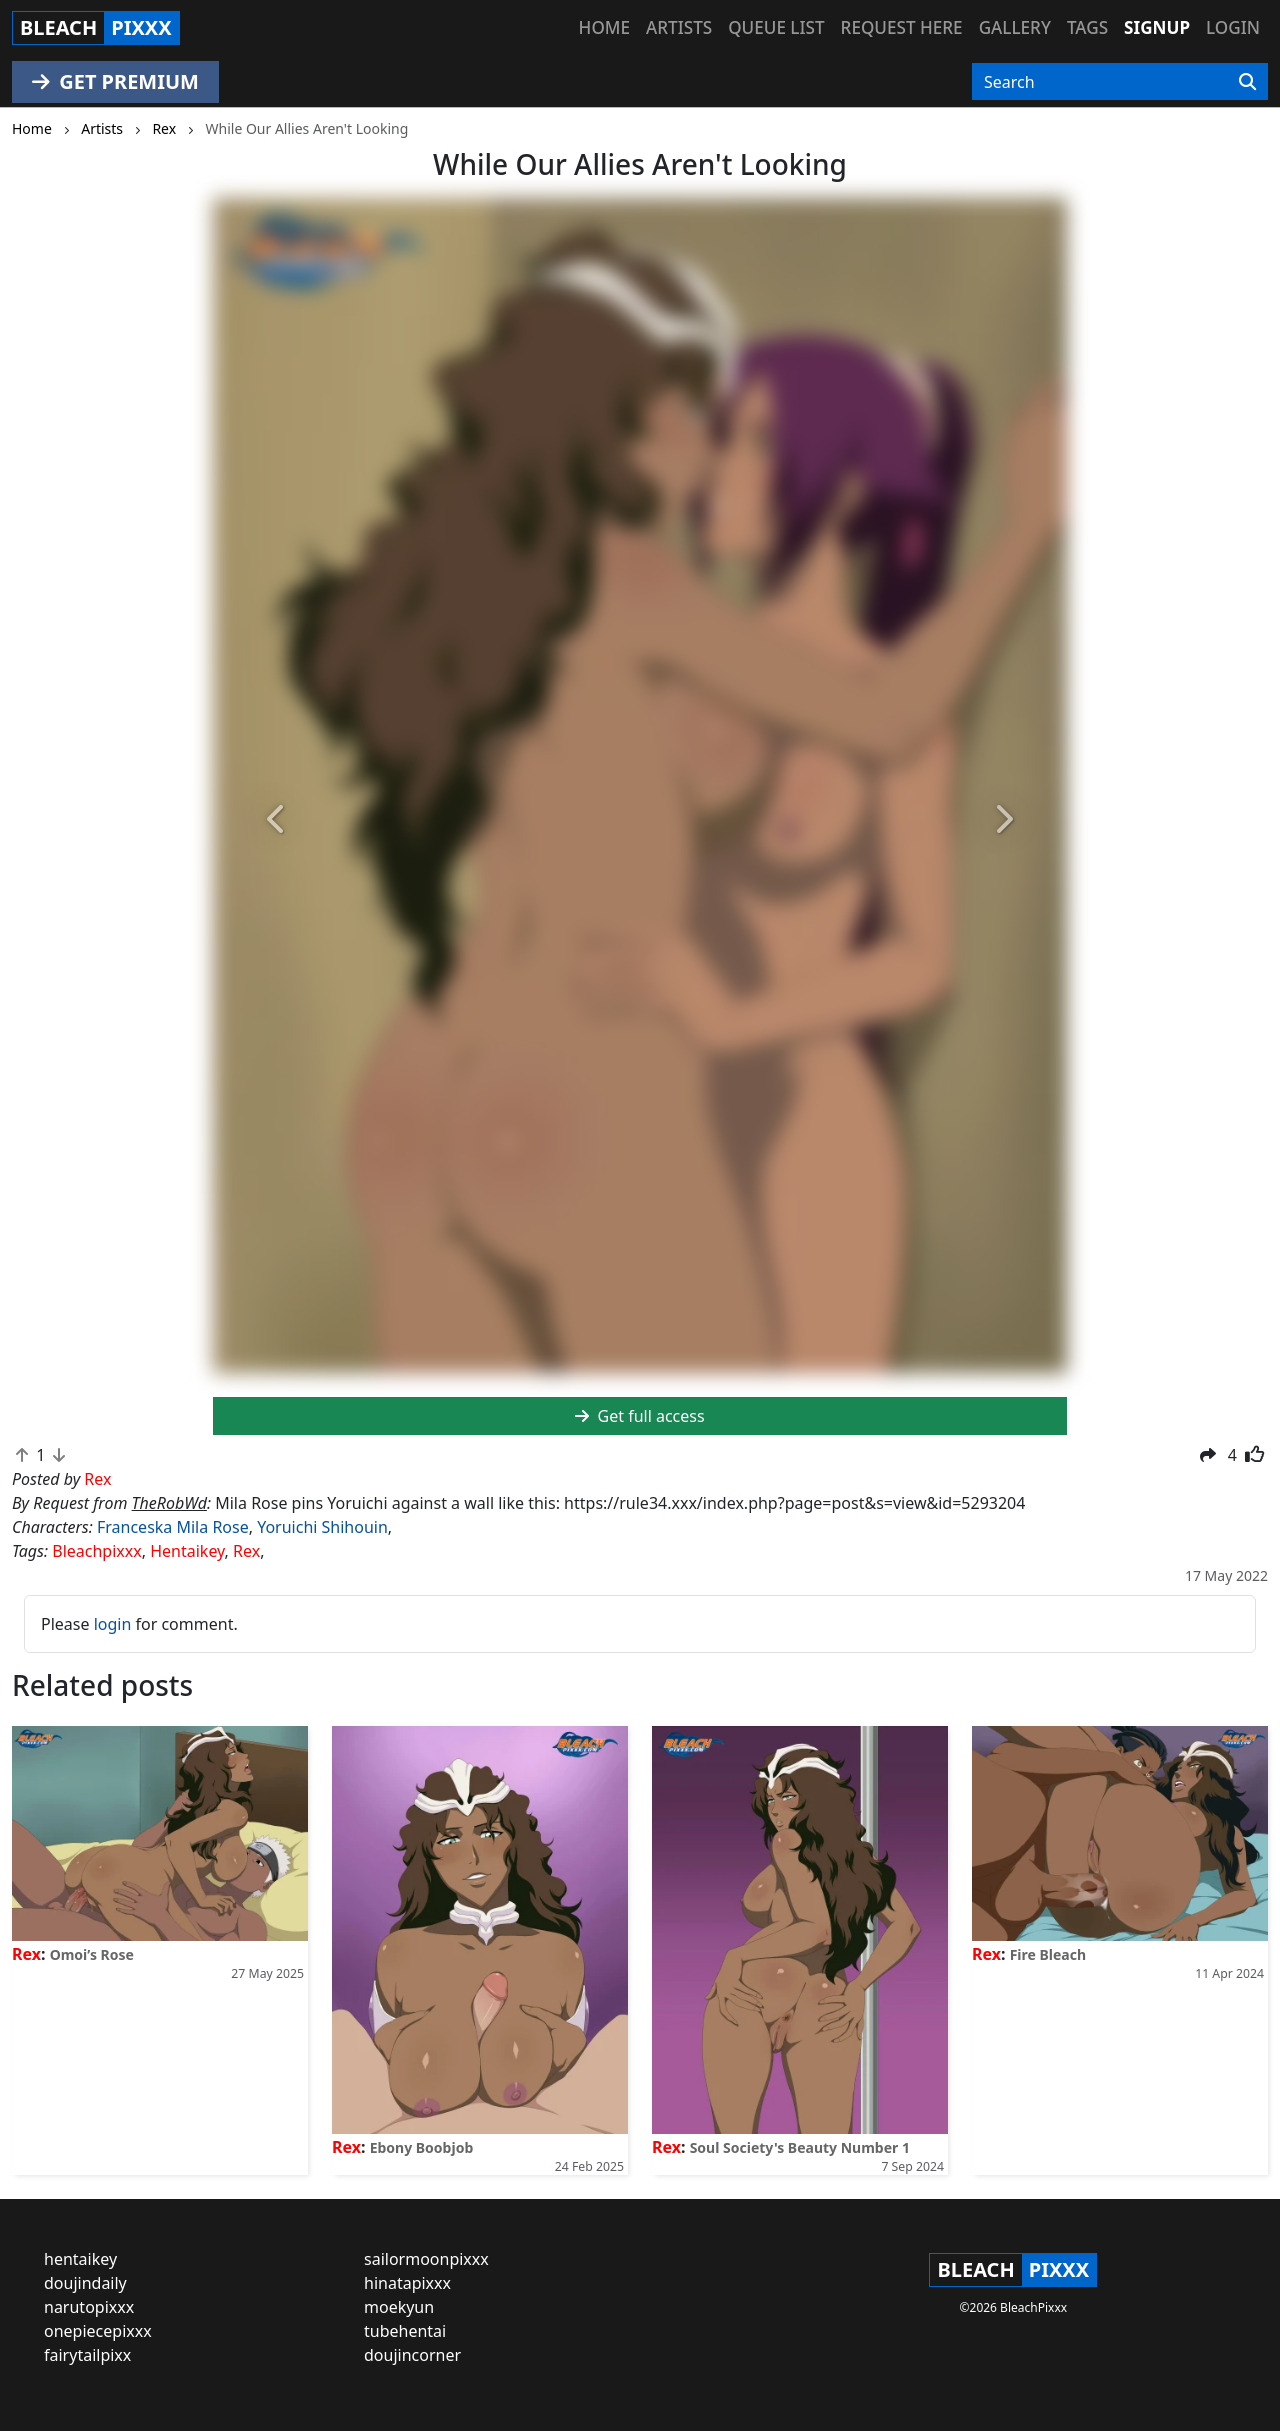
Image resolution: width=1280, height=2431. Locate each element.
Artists (679, 27)
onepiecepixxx (98, 2331)
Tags (1087, 27)
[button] (277, 820)
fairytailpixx (87, 2355)
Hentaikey (187, 1551)
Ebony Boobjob (422, 2147)
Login (1233, 27)
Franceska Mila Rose (173, 1527)
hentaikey (80, 2259)
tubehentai (405, 2331)
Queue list (776, 27)
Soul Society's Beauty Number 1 (800, 2147)
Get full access (639, 1416)
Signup (1157, 27)
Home (604, 27)
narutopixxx (89, 2307)
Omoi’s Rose (92, 1954)
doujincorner (412, 2355)
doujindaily (85, 2283)
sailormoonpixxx (426, 2259)
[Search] (1247, 82)
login (113, 1624)
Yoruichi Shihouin (322, 1527)
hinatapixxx (407, 2283)
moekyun (399, 2307)
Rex (246, 1551)
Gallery (1015, 27)
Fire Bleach (1048, 1954)
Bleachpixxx (96, 1551)
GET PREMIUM (115, 81)
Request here (902, 27)
